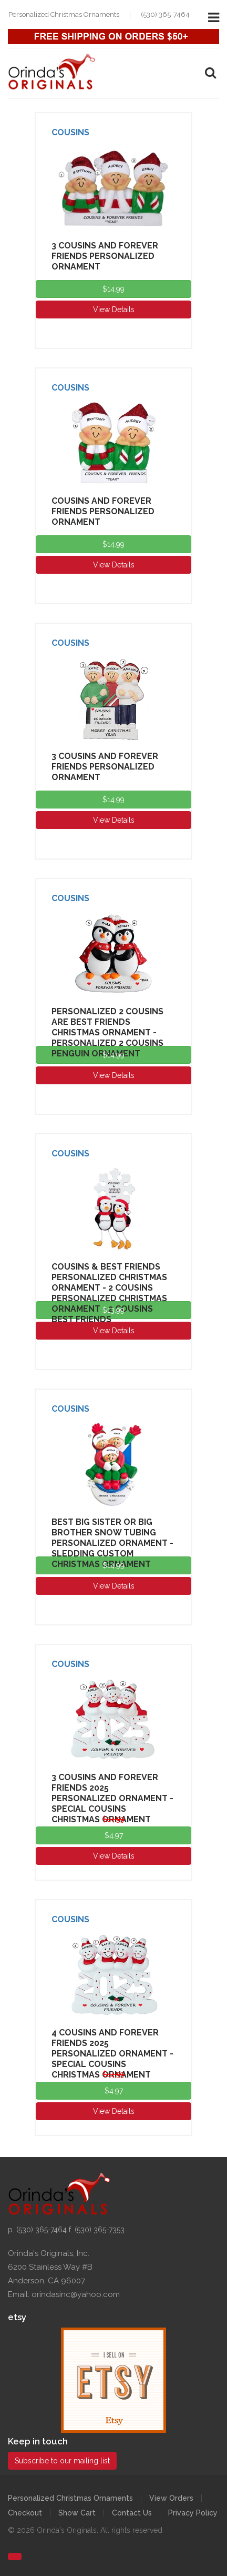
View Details (114, 309)
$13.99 (113, 1310)
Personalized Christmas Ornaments (70, 2498)
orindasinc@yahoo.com (76, 2294)
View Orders (171, 2498)
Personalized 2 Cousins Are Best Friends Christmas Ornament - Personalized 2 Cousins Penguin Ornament (107, 1032)
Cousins (70, 132)
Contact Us (132, 2513)
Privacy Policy (193, 2513)
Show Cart (77, 2513)
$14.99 (113, 289)
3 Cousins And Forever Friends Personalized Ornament (104, 256)
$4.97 (114, 1835)
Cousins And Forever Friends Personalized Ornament (102, 511)
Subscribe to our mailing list (62, 2461)
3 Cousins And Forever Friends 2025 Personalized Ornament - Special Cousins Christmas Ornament (112, 1798)
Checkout (25, 2513)
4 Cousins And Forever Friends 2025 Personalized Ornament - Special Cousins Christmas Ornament (112, 2054)
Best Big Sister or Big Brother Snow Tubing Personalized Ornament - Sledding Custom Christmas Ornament (112, 1543)
